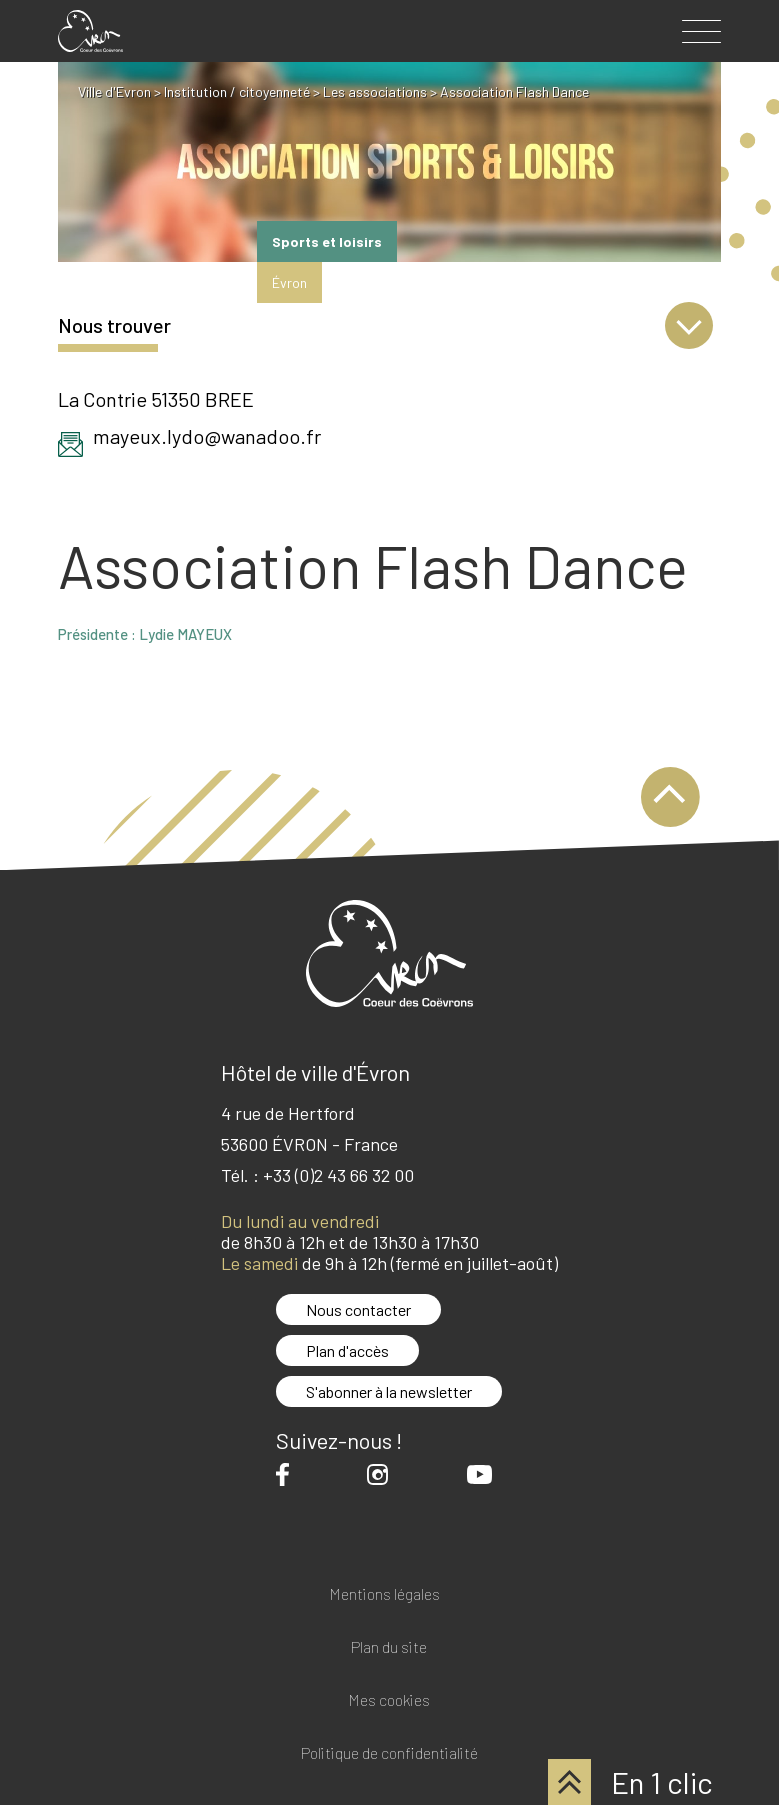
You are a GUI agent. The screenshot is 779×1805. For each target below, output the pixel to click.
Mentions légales (384, 1594)
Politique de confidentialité (389, 1753)
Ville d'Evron (114, 91)
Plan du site (389, 1647)
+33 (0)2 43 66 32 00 (338, 1175)
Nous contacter (358, 1309)
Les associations (375, 91)
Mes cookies (389, 1700)
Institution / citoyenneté (237, 91)
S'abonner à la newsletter (389, 1391)
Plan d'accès (347, 1350)
